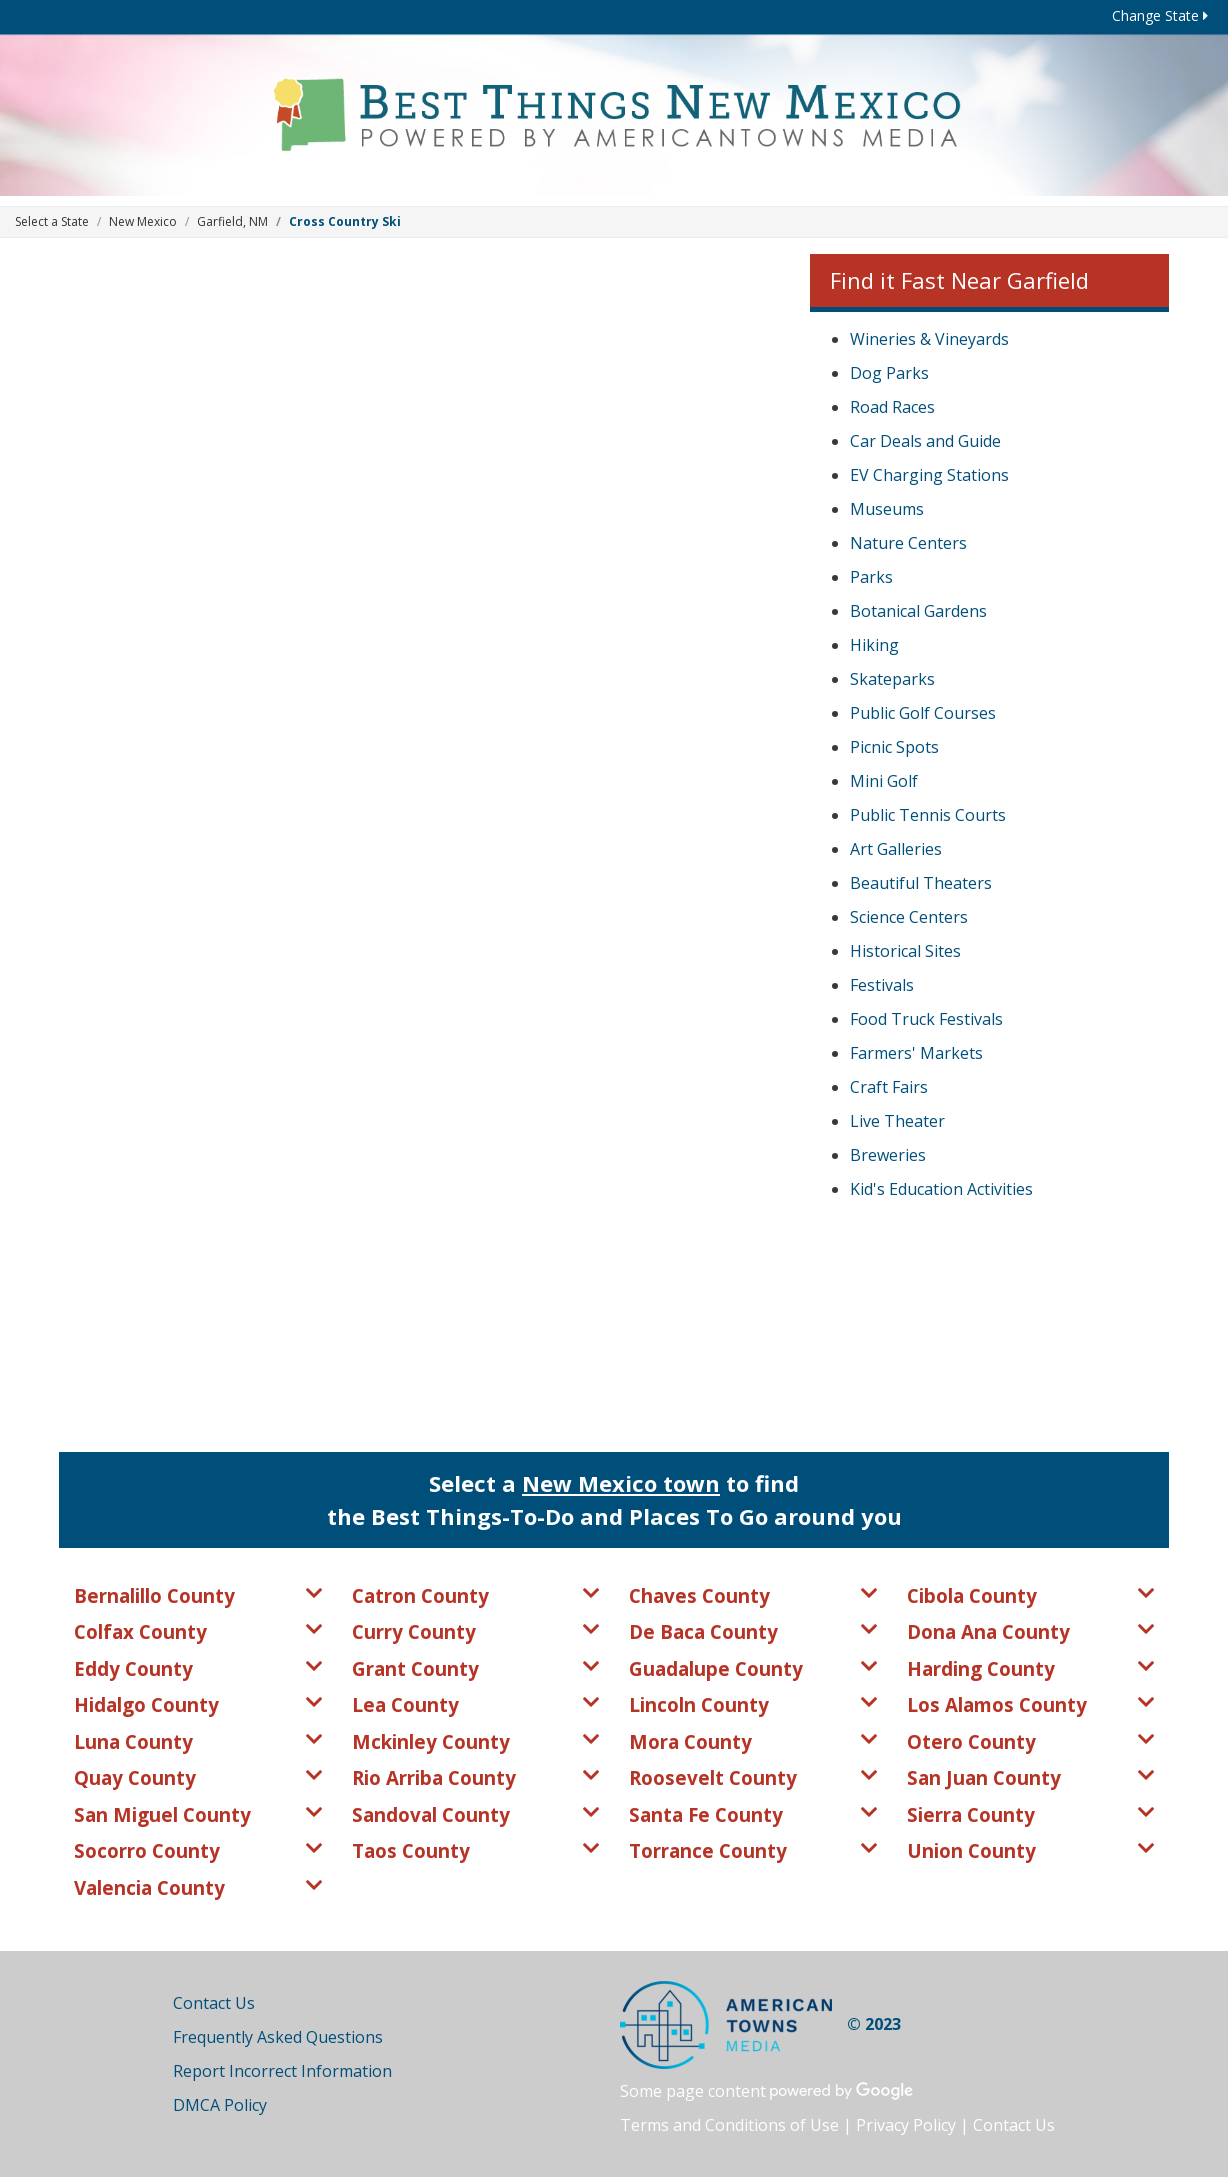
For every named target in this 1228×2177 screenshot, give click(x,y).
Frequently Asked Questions (278, 2037)
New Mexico (143, 221)
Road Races (892, 407)
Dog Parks (889, 373)
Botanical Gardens (918, 611)
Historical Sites (905, 951)
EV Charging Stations (929, 475)
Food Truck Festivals (926, 1019)
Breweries (888, 1155)
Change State (1160, 15)
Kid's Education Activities (941, 1189)
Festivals (882, 985)
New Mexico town (621, 1483)
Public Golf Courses (923, 713)
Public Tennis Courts (928, 815)
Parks (871, 577)
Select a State (52, 221)
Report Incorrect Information (282, 2071)
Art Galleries (896, 849)
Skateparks (892, 679)
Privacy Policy (906, 2125)
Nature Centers (908, 543)
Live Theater (897, 1121)
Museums (887, 509)
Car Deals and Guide (925, 441)
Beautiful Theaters (921, 883)
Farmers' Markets (916, 1053)
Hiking (874, 645)
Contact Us (214, 2003)
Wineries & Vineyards (929, 339)
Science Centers (909, 917)
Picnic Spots (894, 747)
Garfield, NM (232, 221)
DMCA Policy (220, 2105)
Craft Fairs (889, 1087)
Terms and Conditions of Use (729, 2125)
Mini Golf (884, 781)
